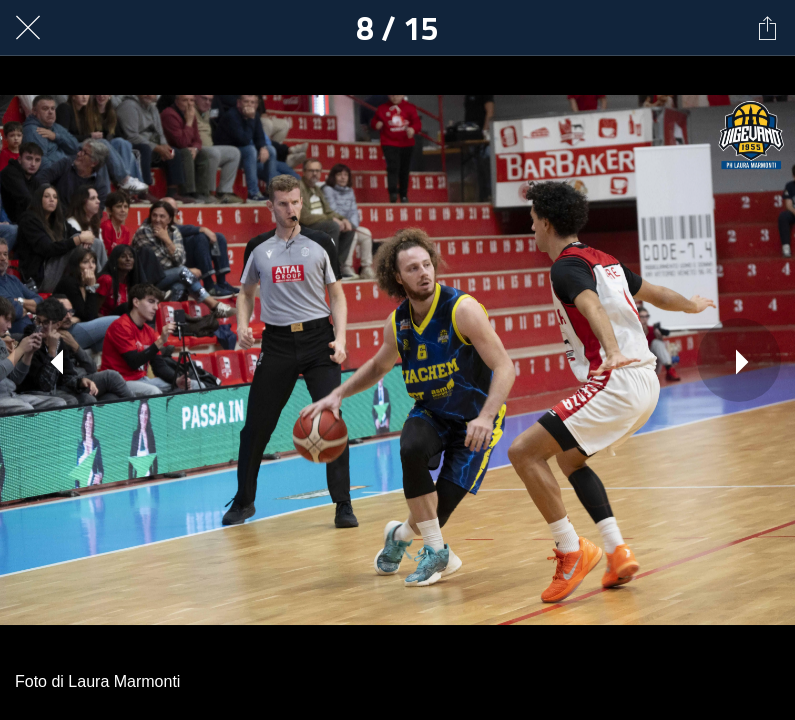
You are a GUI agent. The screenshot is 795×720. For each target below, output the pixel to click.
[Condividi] (767, 28)
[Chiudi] (28, 28)
